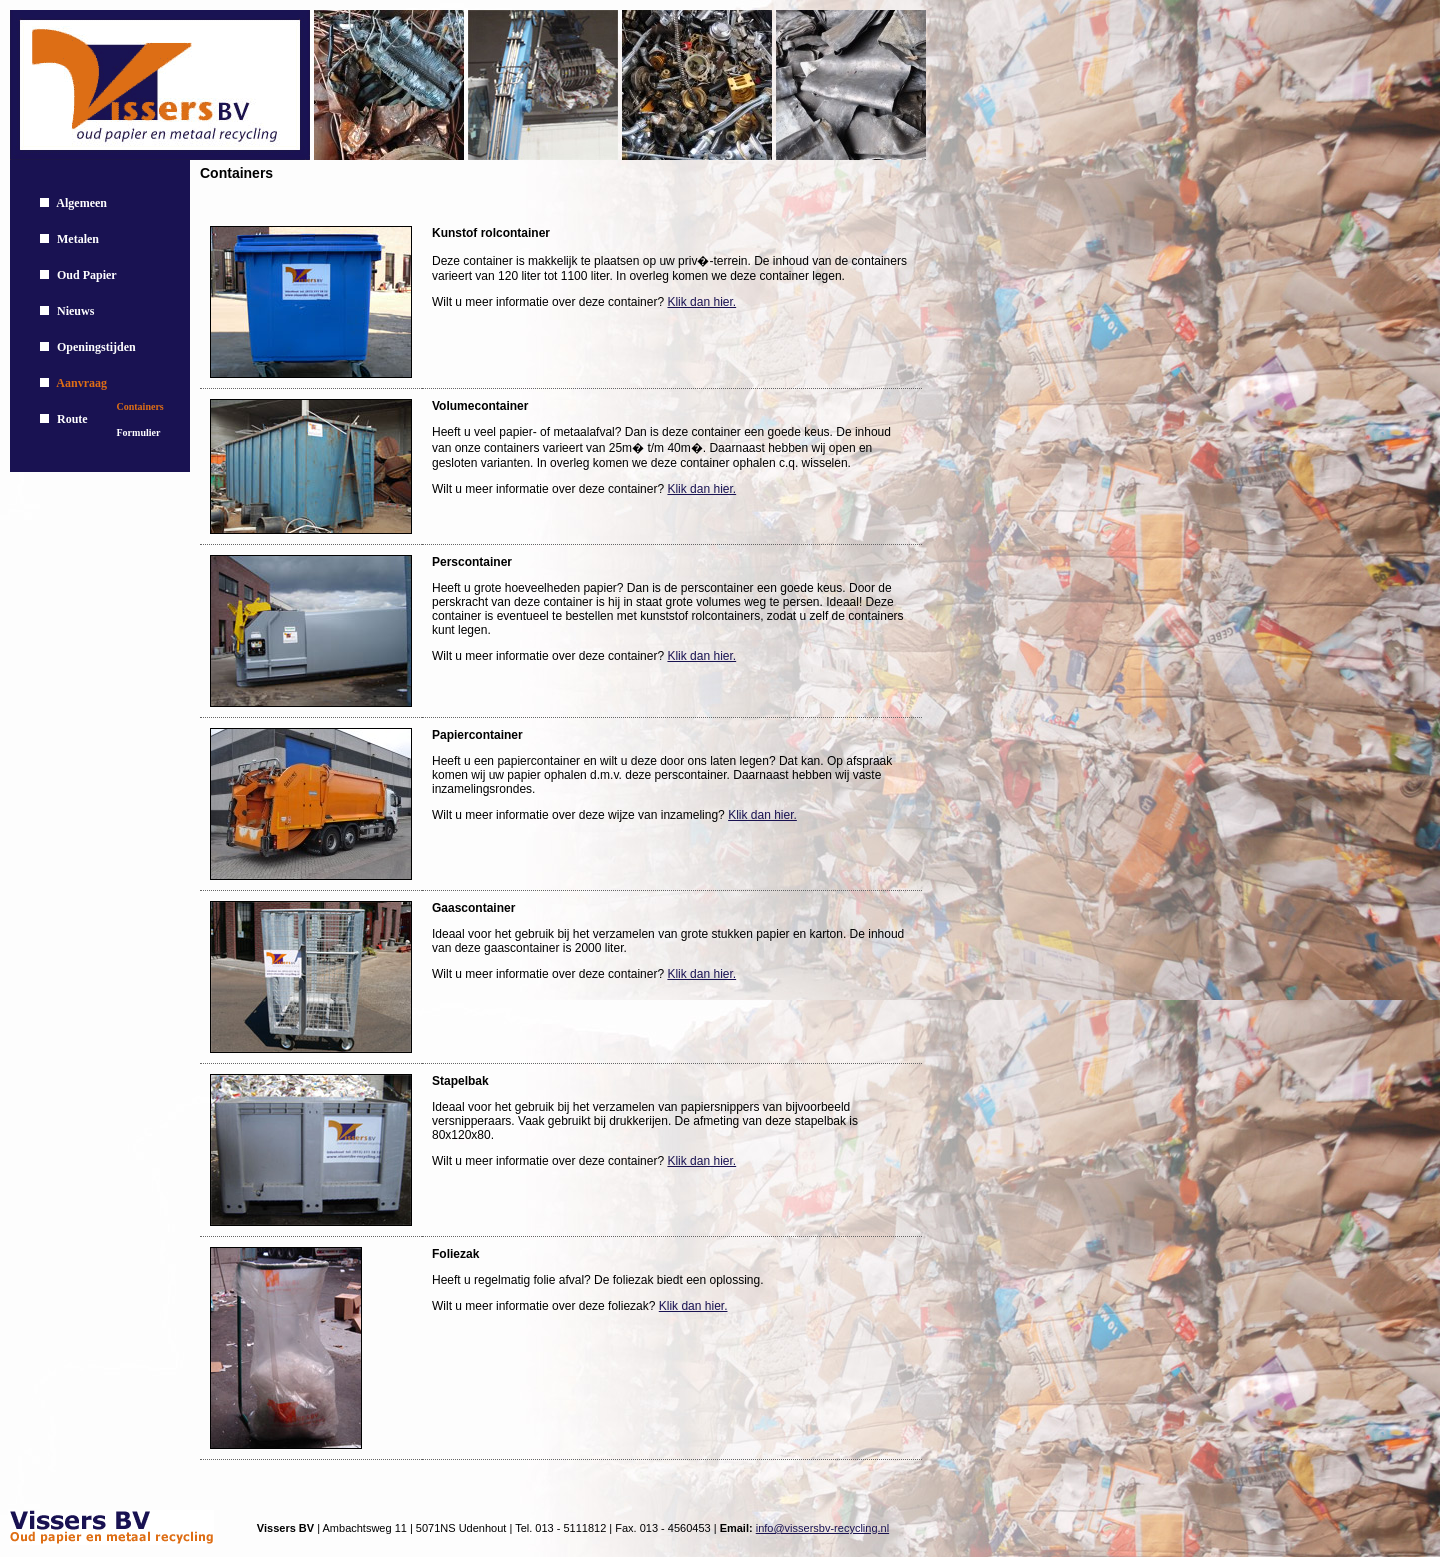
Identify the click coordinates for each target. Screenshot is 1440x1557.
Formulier (139, 432)
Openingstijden (96, 347)
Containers (140, 406)
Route (72, 419)
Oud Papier (87, 275)
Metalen (78, 239)
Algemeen (81, 203)
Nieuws (75, 311)
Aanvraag (81, 383)
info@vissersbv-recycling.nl (822, 1528)
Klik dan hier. (701, 302)
